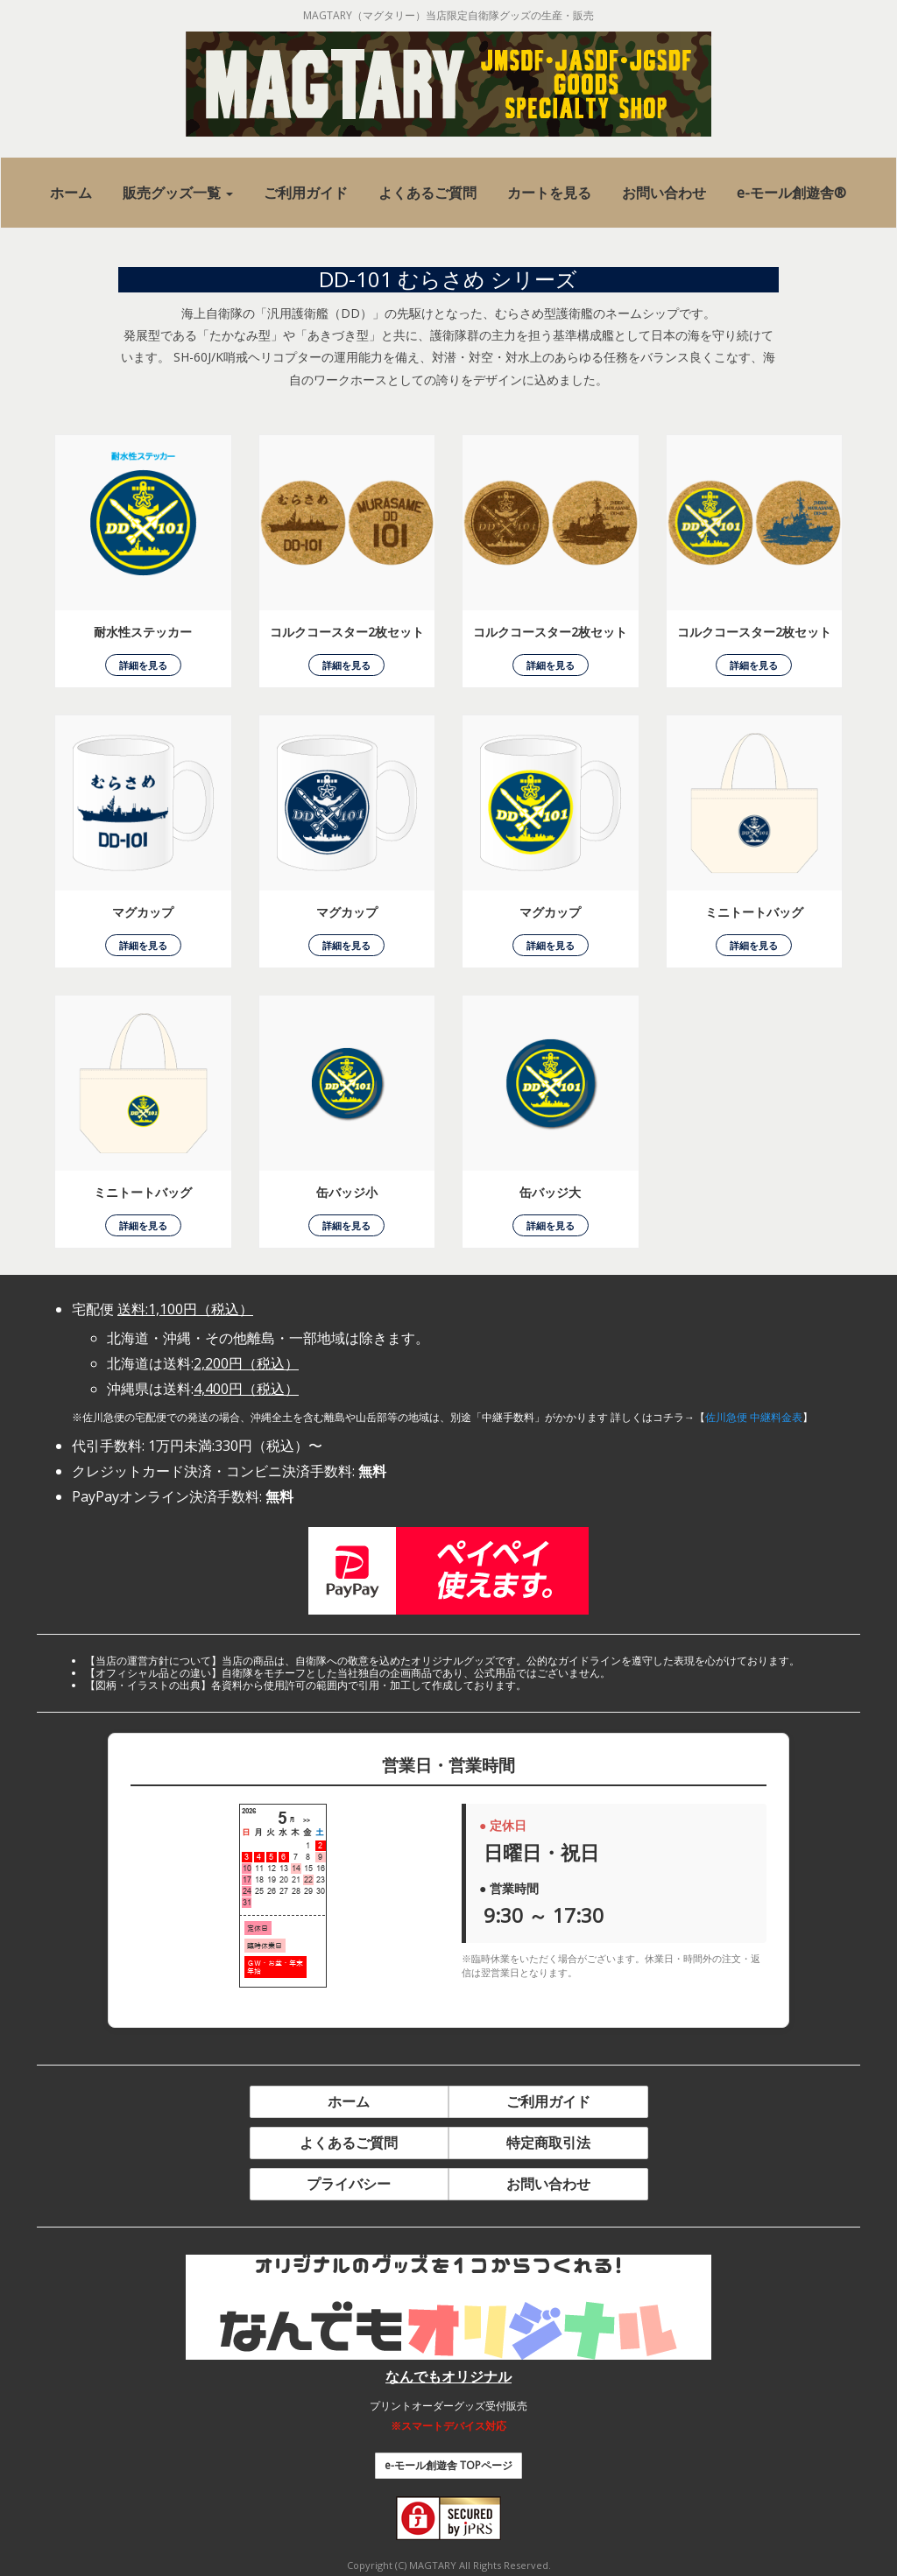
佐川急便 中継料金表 (753, 1417)
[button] (177, 193)
